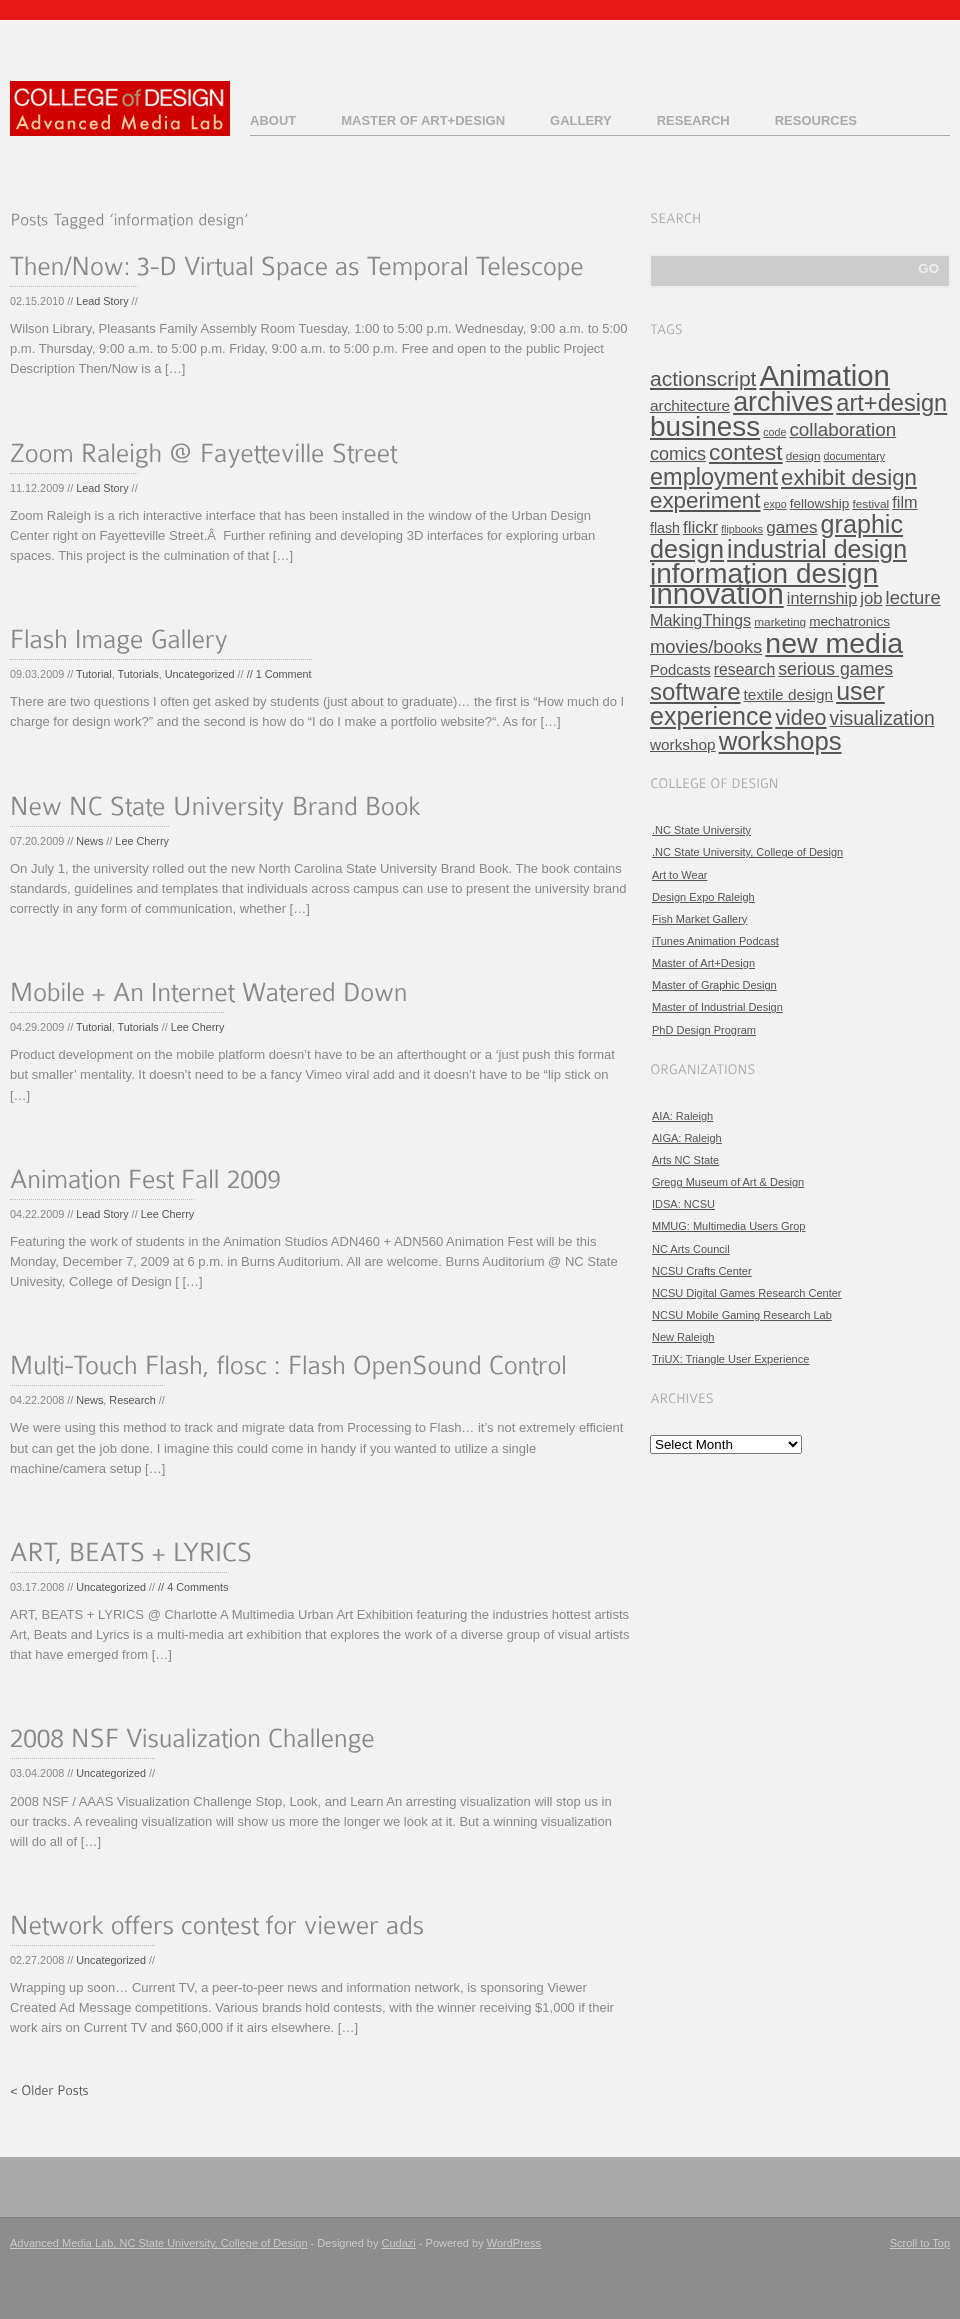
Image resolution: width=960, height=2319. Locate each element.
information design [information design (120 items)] (764, 573)
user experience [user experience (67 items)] (767, 703)
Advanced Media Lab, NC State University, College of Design (159, 2243)
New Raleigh (683, 1337)
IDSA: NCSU (683, 1204)
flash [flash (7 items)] (665, 528)
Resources (816, 120)
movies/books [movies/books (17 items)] (706, 646)
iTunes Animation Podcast (715, 941)
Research (693, 120)
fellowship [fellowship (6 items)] (820, 503)
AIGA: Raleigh (687, 1138)
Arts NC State (685, 1160)
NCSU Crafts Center (702, 1271)
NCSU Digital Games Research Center (747, 1293)
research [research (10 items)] (744, 669)
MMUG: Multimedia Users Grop (728, 1226)
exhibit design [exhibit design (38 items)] (849, 477)
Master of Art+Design (423, 120)
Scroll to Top (920, 2243)
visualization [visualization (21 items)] (882, 718)
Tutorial (94, 674)
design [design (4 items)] (803, 456)
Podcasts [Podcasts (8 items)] (680, 670)
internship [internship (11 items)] (822, 598)
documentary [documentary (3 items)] (855, 456)
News (89, 841)
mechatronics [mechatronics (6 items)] (849, 621)
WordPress (514, 2243)
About (273, 120)
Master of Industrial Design (717, 1007)
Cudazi (399, 2243)
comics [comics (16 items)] (678, 454)
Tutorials (138, 674)
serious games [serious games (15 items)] (835, 669)
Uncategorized (200, 674)
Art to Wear (679, 875)
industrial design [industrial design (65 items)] (817, 549)
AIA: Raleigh (682, 1116)
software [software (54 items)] (695, 691)
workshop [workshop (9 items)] (683, 744)
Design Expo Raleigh (703, 897)
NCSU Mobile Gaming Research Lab (742, 1315)
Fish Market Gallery (699, 919)
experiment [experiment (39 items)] (705, 500)
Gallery (581, 120)
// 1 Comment (279, 674)
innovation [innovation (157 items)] (717, 593)
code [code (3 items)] (774, 432)
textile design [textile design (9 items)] (788, 694)
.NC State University (701, 830)
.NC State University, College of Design (747, 852)
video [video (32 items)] (800, 718)
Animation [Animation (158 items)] (825, 375)
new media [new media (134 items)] (834, 643)
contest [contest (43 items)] (746, 452)
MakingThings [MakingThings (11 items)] (700, 620)
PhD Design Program (704, 1030)
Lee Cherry (142, 841)
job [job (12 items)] (871, 598)
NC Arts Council (691, 1249)
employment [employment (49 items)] (714, 477)
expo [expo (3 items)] (775, 504)
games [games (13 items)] (791, 527)
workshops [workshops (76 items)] (780, 741)
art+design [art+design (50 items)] (891, 403)
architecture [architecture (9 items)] (690, 405)
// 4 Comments (193, 1587)
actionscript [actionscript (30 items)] (703, 378)
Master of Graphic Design (714, 985)
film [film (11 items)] (904, 502)
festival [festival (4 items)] (870, 504)
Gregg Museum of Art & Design (728, 1182)
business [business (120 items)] (705, 426)
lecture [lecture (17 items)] (913, 597)
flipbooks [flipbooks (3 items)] (742, 529)
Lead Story (102, 301)
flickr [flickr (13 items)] (700, 527)
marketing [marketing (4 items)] (780, 622)
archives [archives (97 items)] (783, 402)
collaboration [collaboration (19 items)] (842, 429)
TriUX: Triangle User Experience (730, 1359)
